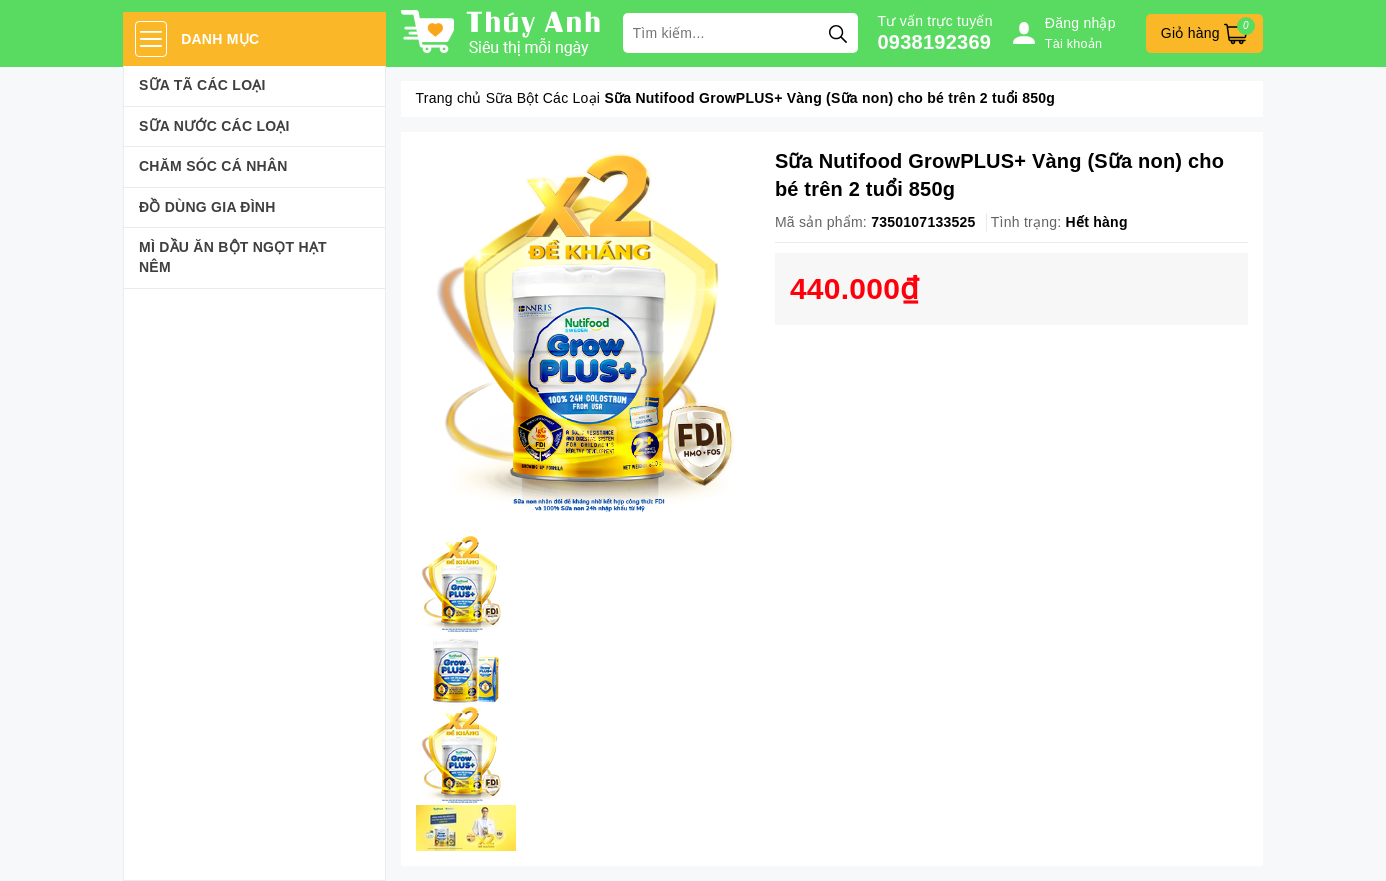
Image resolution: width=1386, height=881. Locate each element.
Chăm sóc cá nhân (213, 166)
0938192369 (935, 42)
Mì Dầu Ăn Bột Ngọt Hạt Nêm (233, 257)
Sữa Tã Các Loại (202, 85)
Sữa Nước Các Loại (214, 126)
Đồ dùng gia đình (207, 207)
